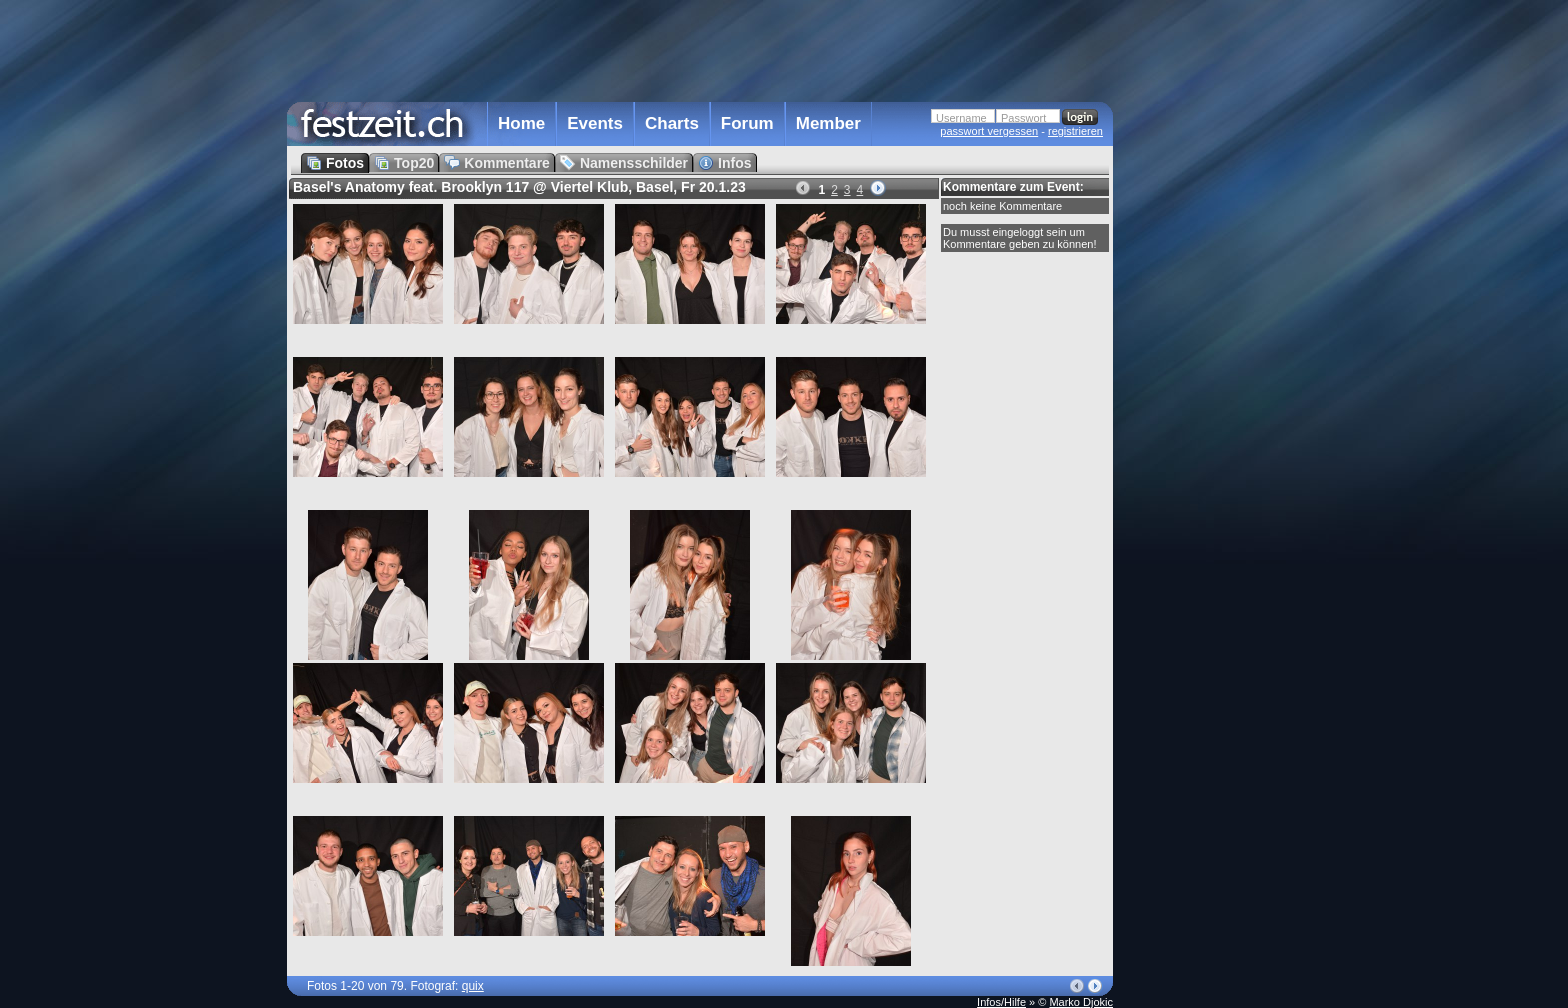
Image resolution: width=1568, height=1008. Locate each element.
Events (595, 123)
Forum (747, 123)
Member (828, 123)
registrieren (1075, 131)
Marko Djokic (1081, 1002)
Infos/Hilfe (1001, 1002)
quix (473, 986)
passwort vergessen (989, 131)
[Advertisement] (1201, 403)
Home (521, 123)
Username (961, 118)
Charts (672, 123)
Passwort (1023, 118)
